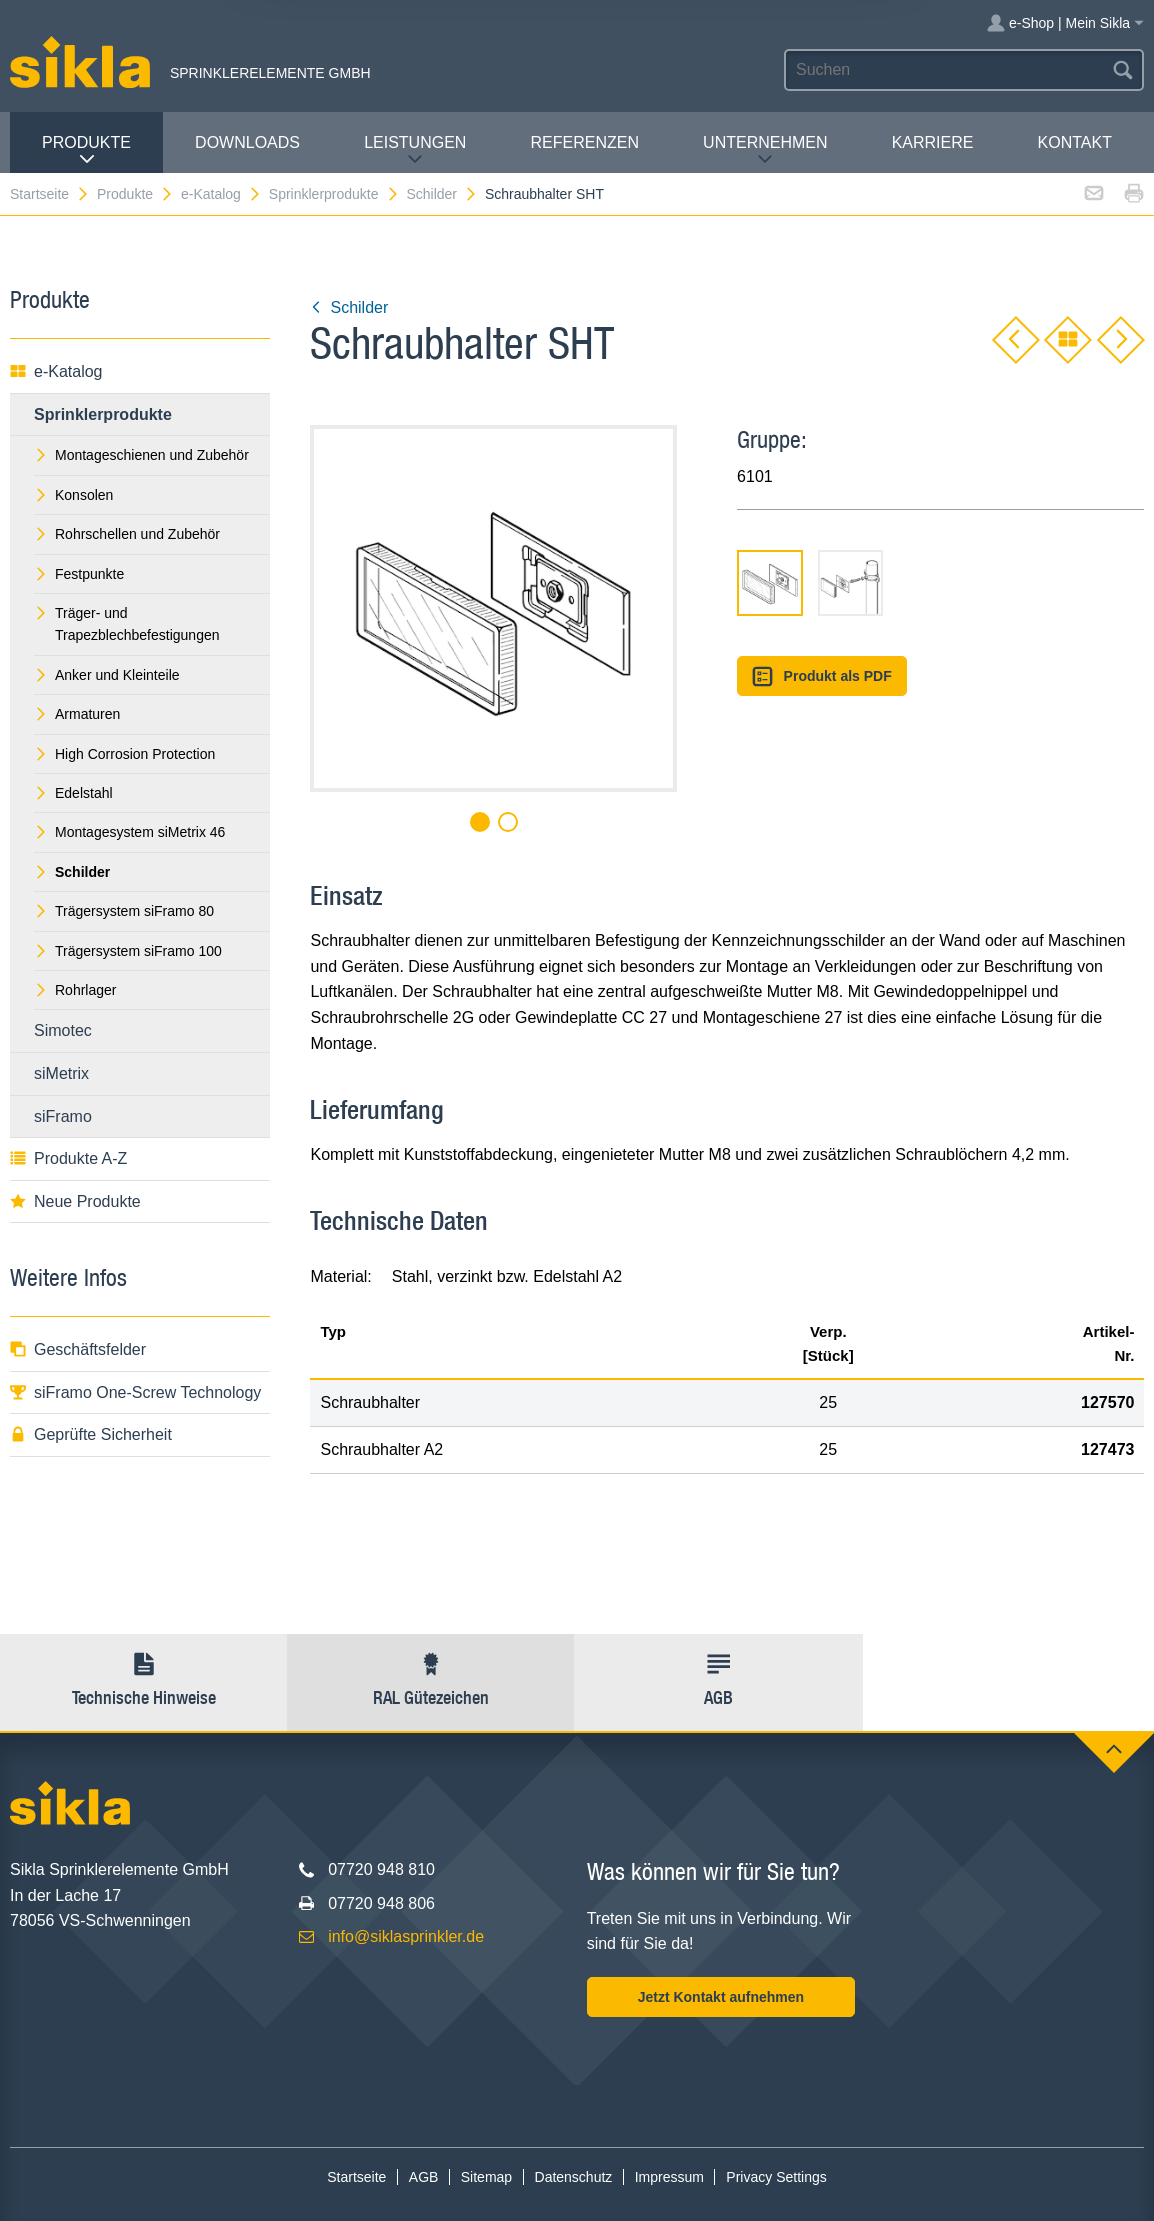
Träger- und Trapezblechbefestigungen (127, 624)
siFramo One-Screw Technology (135, 1392)
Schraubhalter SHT (544, 194)
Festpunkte (79, 574)
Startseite (50, 194)
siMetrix (61, 1073)
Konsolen (73, 495)
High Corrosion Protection (124, 754)
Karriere (933, 142)
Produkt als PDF (822, 676)
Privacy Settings (776, 2177)
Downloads (247, 142)
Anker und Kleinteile (107, 675)
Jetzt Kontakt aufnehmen (721, 1997)
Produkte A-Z (68, 1158)
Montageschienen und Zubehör (141, 455)
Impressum (669, 2177)
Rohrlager (75, 990)
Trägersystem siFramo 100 (128, 951)
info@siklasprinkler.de (406, 1936)
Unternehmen (765, 150)
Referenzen (585, 142)
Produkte (86, 150)
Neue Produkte (75, 1201)
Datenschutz (574, 2177)
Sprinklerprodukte (334, 194)
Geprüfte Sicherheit (91, 1434)
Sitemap (486, 2177)
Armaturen (77, 714)
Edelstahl (73, 793)
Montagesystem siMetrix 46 (129, 832)
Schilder (442, 194)
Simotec (63, 1030)
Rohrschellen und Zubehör (127, 534)
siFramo (63, 1116)
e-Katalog (221, 194)
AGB (424, 2177)
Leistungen (415, 150)
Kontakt (1075, 142)
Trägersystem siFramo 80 (124, 911)
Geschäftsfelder (78, 1349)
